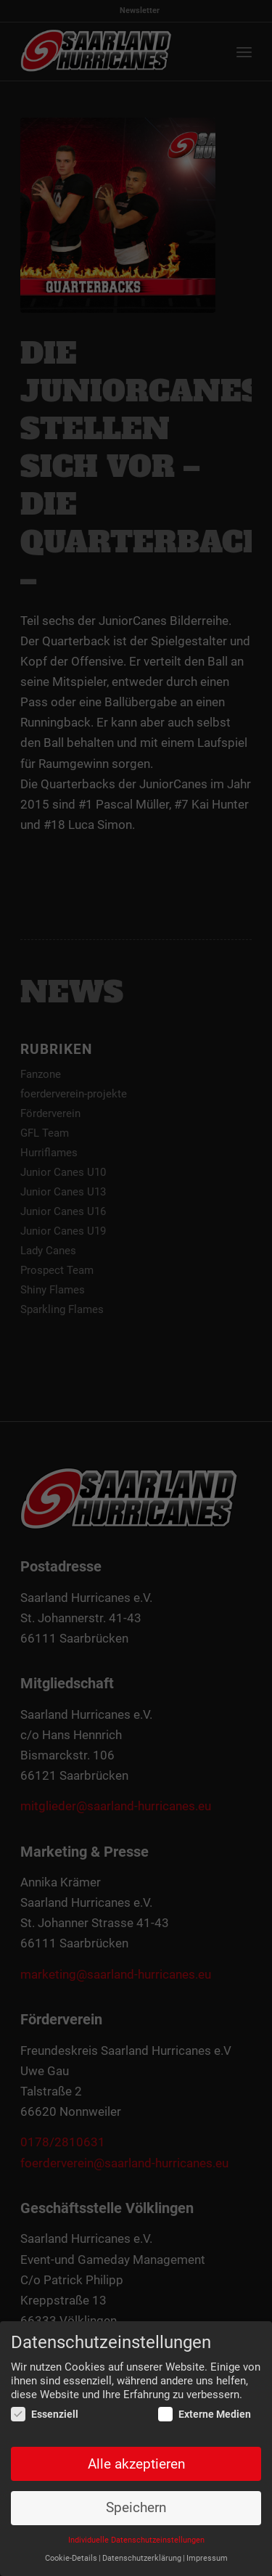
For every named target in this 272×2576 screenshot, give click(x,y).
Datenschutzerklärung (141, 2559)
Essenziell (44, 2415)
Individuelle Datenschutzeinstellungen (136, 2541)
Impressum (207, 2559)
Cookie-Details (71, 2559)
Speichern (136, 2508)
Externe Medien (204, 2415)
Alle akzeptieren (136, 2464)
